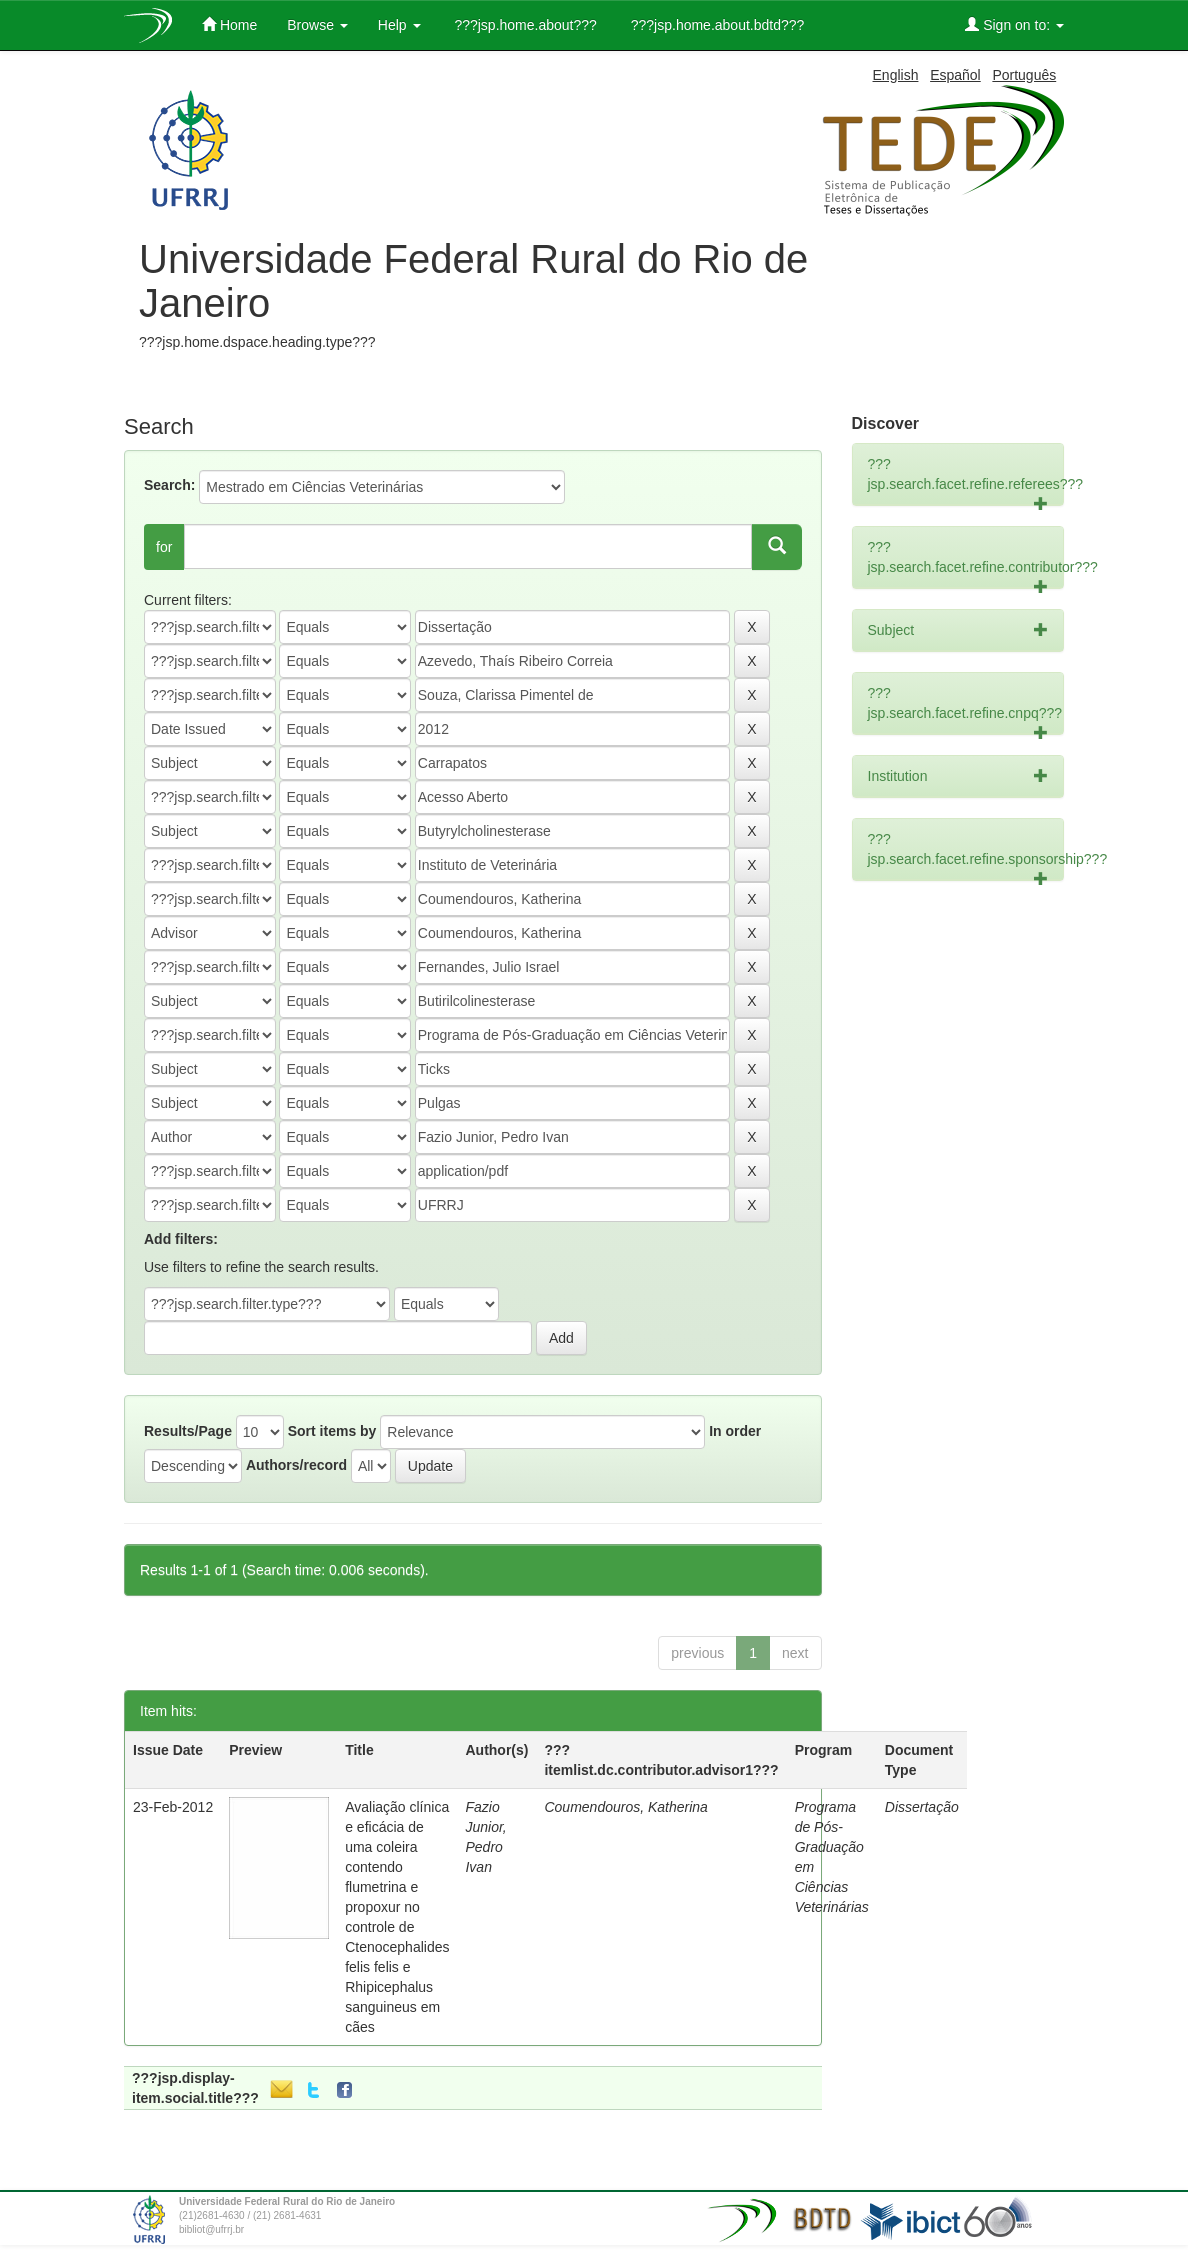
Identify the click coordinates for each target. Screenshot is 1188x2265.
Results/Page (188, 1431)
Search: (169, 485)
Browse (317, 25)
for (164, 547)
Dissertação (922, 1807)
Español (955, 75)
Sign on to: (1014, 24)
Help (399, 25)
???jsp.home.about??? (524, 25)
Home (229, 24)
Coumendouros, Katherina (625, 1807)
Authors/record (296, 1465)
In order (735, 1431)
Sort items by (332, 1431)
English (896, 75)
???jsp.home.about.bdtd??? (715, 25)
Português (1024, 75)
